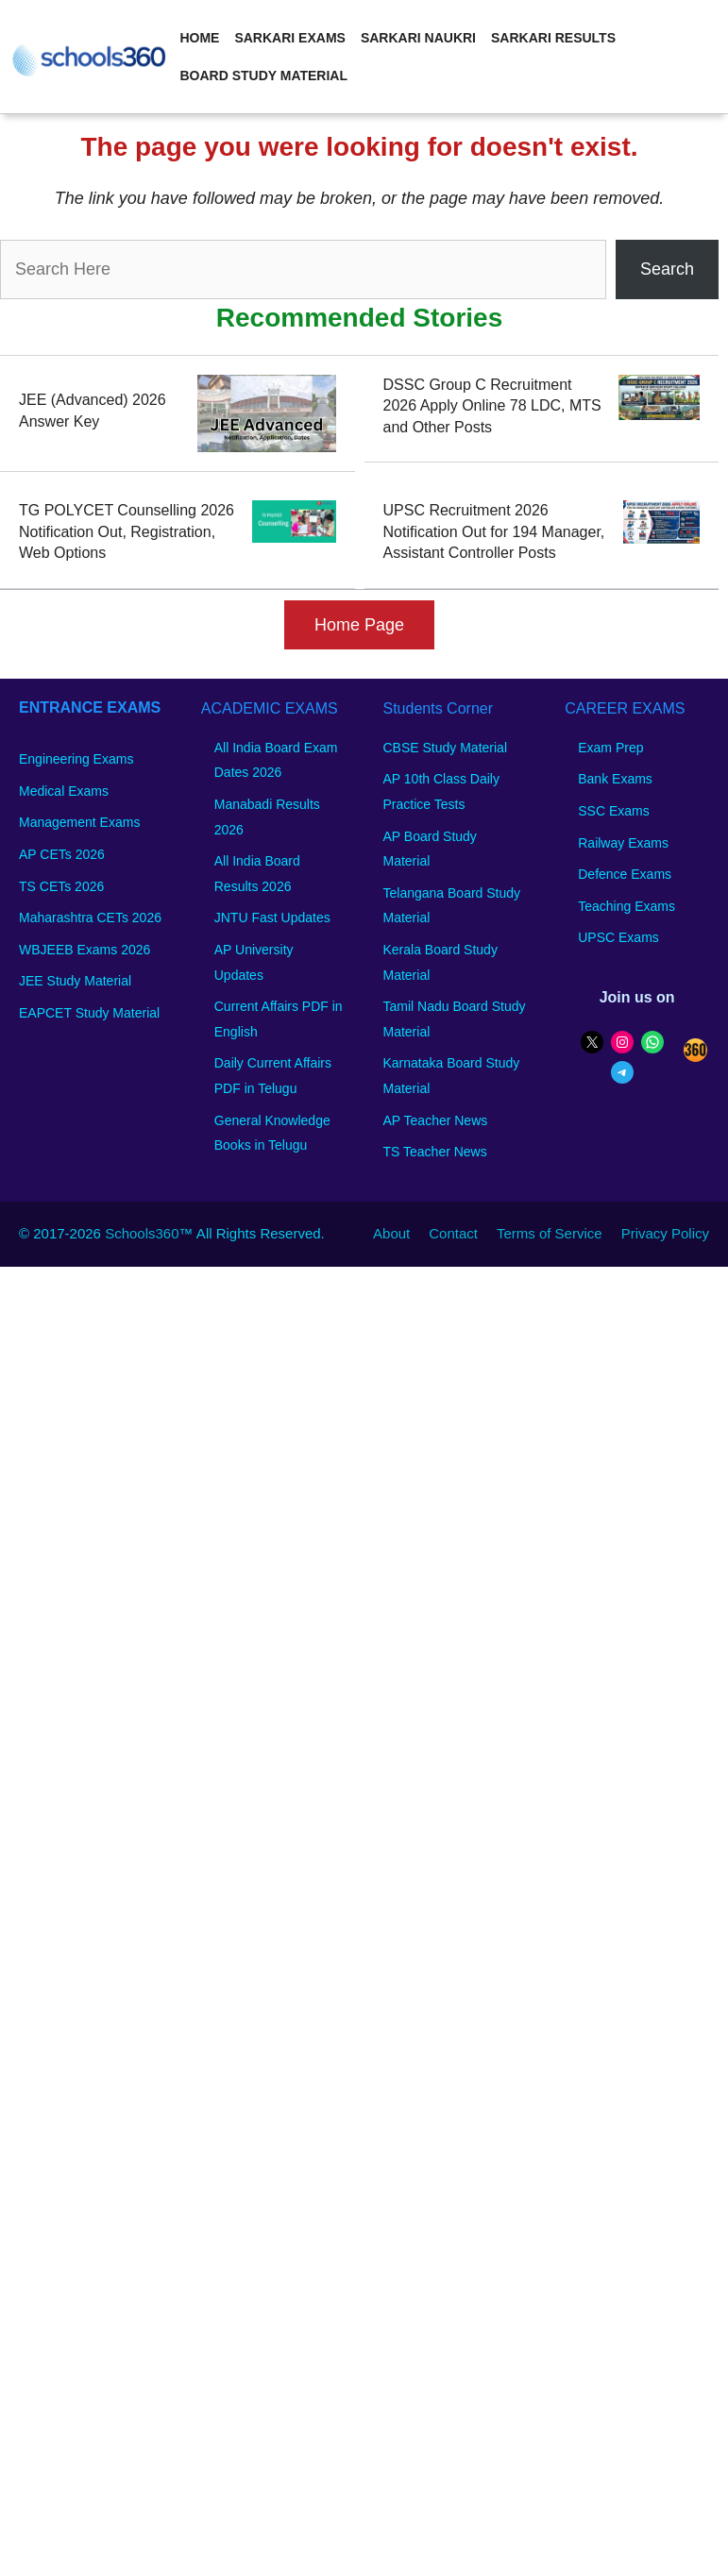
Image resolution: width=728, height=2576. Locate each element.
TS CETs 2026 (61, 886)
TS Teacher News (435, 1151)
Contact (453, 1233)
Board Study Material (263, 75)
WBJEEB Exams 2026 (84, 949)
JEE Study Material (75, 980)
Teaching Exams (626, 906)
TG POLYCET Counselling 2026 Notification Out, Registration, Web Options (126, 531)
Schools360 (141, 1233)
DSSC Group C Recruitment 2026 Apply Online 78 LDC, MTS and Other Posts (492, 406)
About (391, 1233)
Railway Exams (623, 842)
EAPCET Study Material (89, 1012)
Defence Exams (624, 874)
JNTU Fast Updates (272, 917)
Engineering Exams (76, 758)
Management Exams (79, 822)
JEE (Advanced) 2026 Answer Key (92, 410)
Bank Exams (615, 778)
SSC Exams (613, 810)
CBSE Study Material (445, 747)
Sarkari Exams (289, 37)
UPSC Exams (618, 937)
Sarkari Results (553, 37)
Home (199, 37)
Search (667, 269)
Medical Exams (64, 791)
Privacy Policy (665, 1233)
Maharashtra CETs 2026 (90, 917)
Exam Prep (610, 747)
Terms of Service (549, 1233)
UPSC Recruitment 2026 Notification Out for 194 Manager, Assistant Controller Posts (494, 531)
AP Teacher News (435, 1120)
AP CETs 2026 (62, 854)
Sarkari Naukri (418, 37)
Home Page (359, 624)
